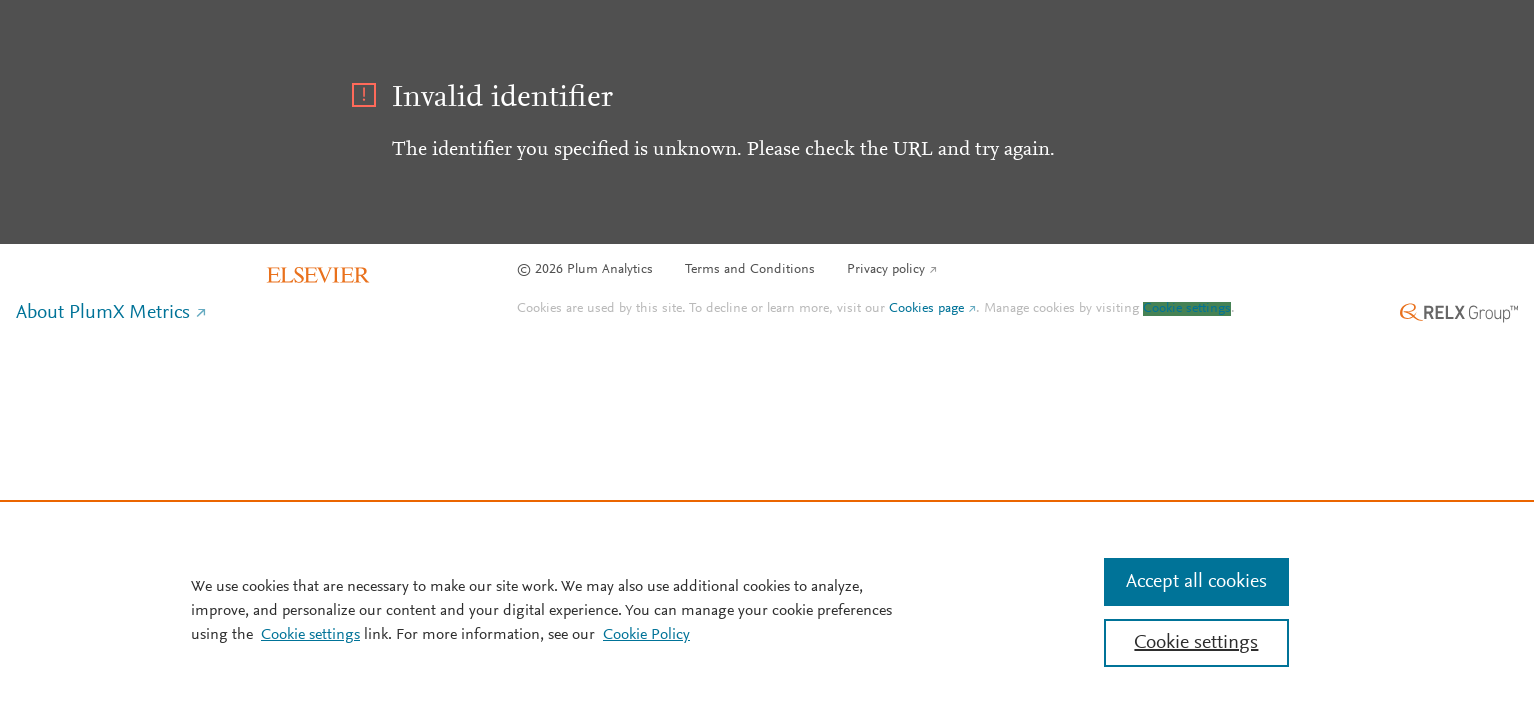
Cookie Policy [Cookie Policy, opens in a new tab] (646, 635)
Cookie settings (1187, 309)
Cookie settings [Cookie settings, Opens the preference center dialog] (1196, 643)
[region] (767, 610)
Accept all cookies (1196, 582)
